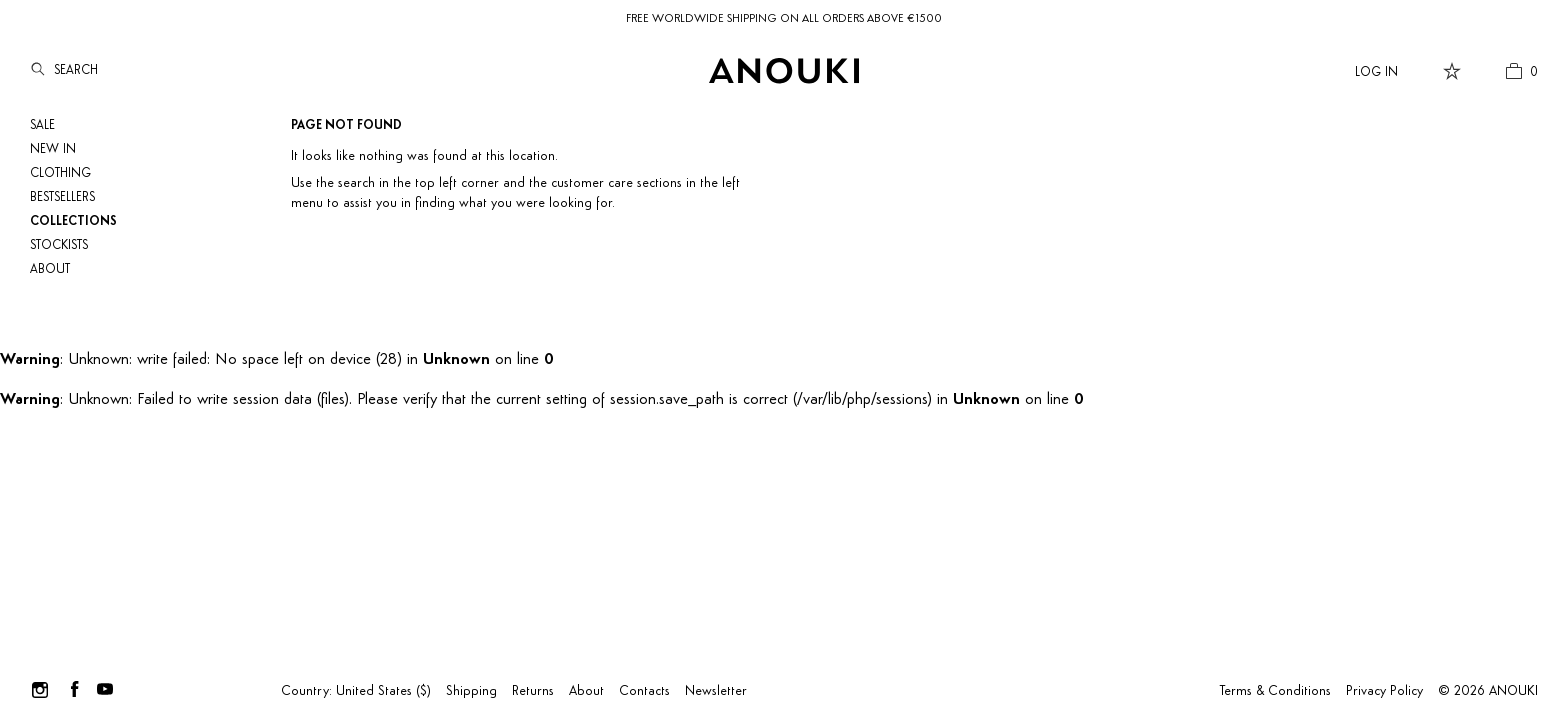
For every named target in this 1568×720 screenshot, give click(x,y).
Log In (1376, 72)
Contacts (644, 691)
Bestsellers (62, 197)
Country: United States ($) (356, 691)
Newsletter (716, 691)
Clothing (60, 173)
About (50, 269)
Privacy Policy (1384, 691)
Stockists (59, 245)
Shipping (471, 691)
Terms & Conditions (1275, 691)
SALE (42, 125)
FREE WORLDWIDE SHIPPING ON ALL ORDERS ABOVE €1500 (784, 19)
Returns (533, 691)
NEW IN (53, 149)
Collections (73, 221)
